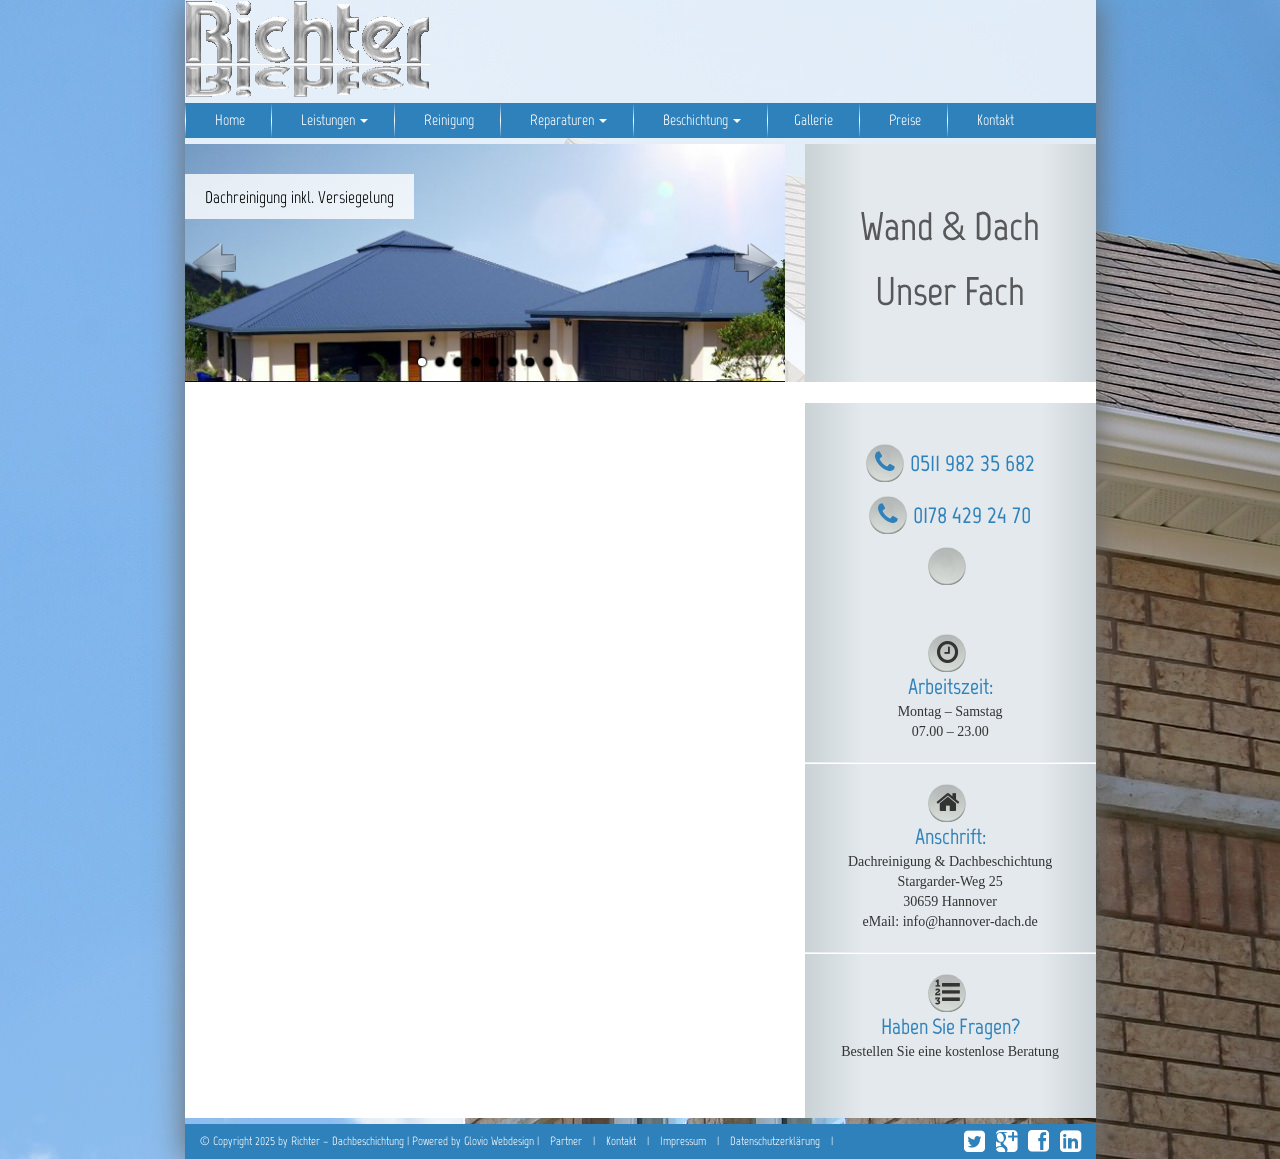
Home (228, 120)
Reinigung (447, 120)
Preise (903, 120)
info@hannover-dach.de (970, 921)
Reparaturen (567, 120)
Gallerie (813, 120)
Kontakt (994, 120)
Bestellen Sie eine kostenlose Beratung (950, 1051)
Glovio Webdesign (499, 1141)
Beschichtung (700, 120)
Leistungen (333, 120)
